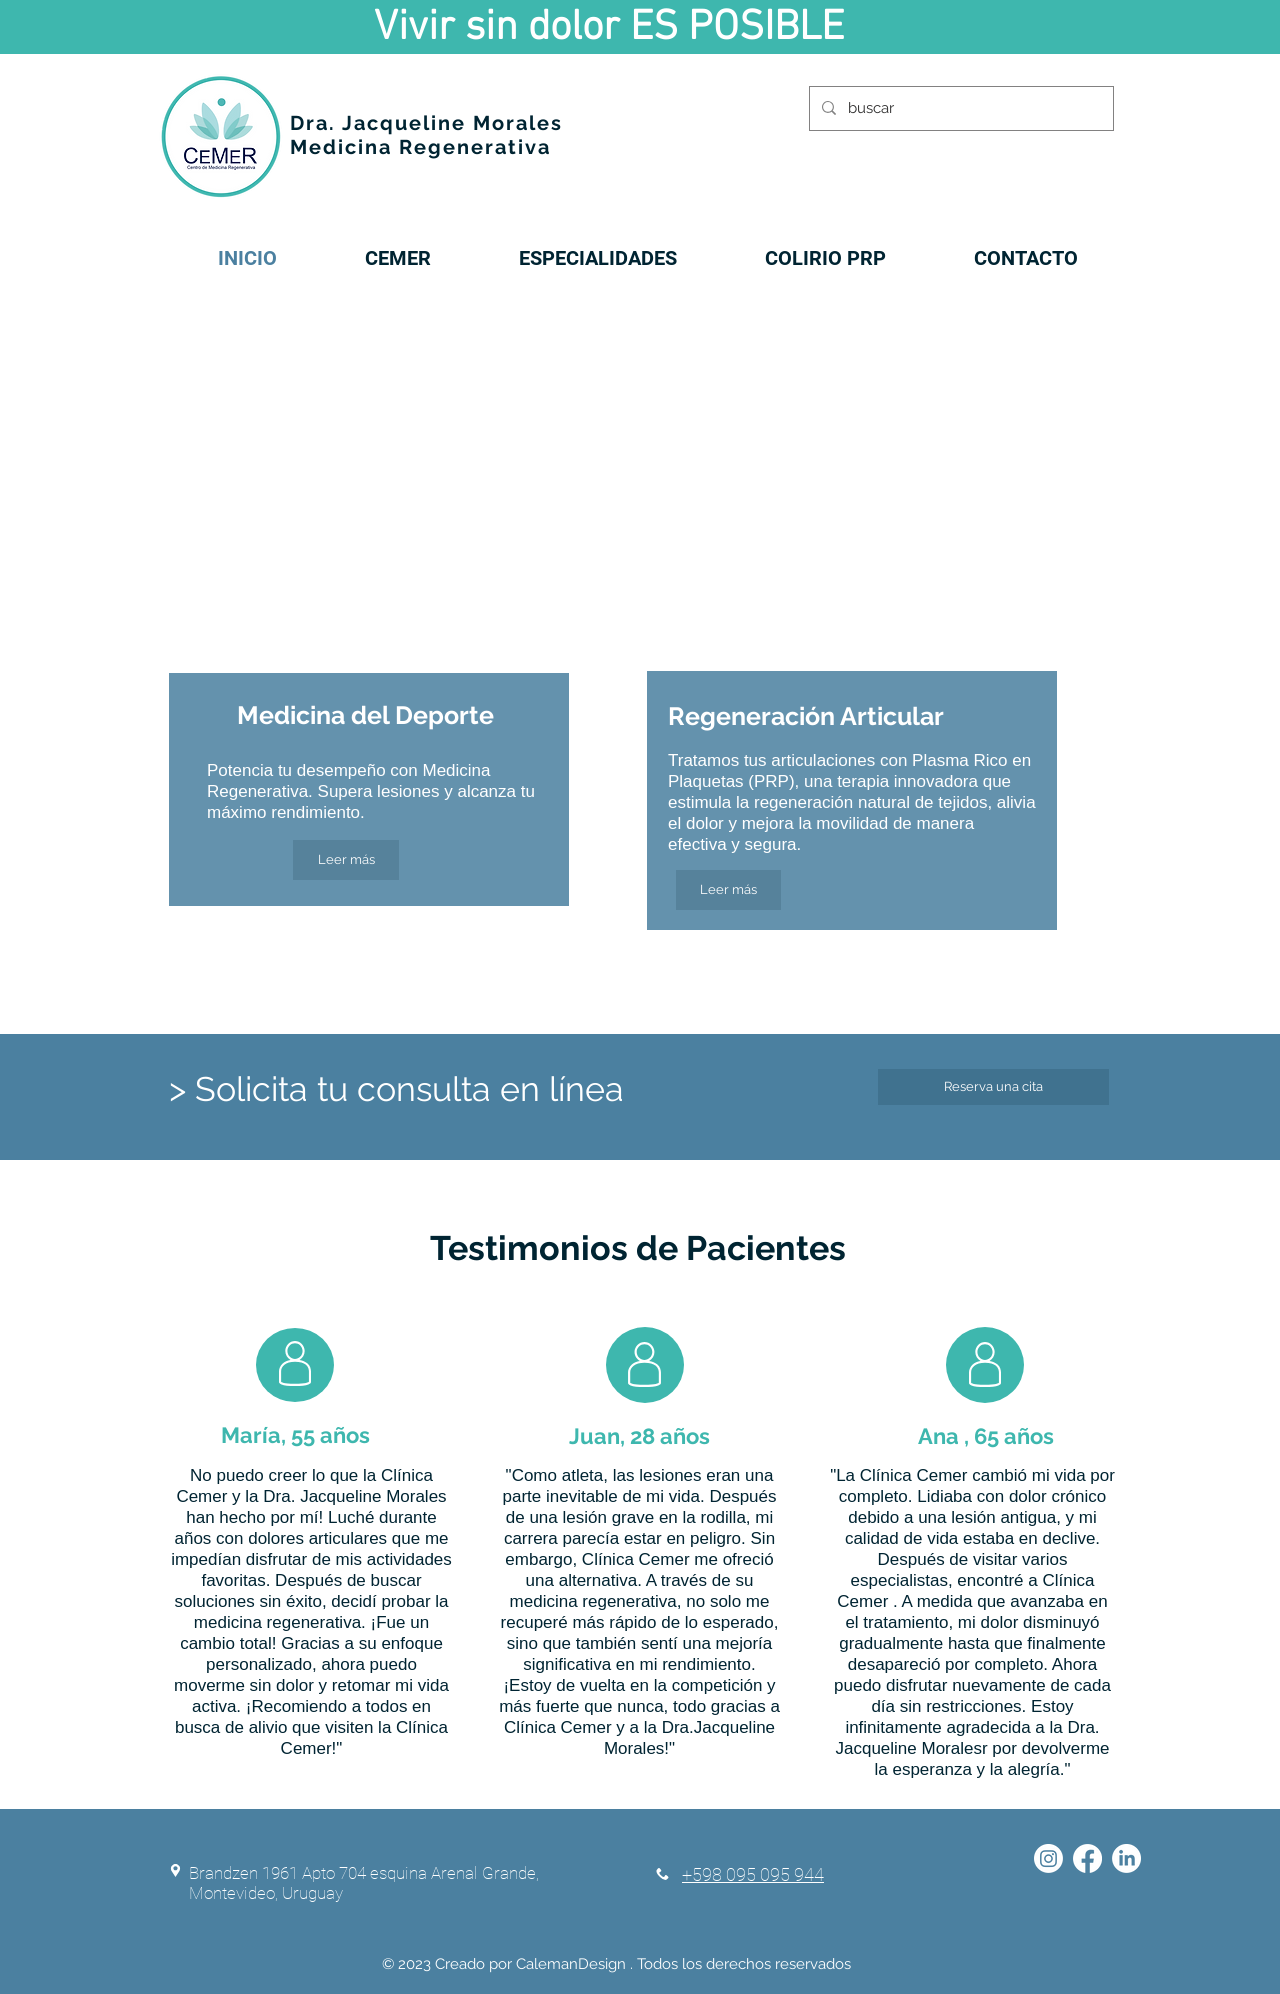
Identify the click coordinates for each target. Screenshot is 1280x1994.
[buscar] (959, 108)
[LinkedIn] (1126, 1858)
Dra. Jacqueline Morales (426, 123)
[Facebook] (1087, 1858)
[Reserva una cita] (993, 1087)
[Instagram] (1048, 1858)
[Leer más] (346, 860)
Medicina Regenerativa (420, 147)
